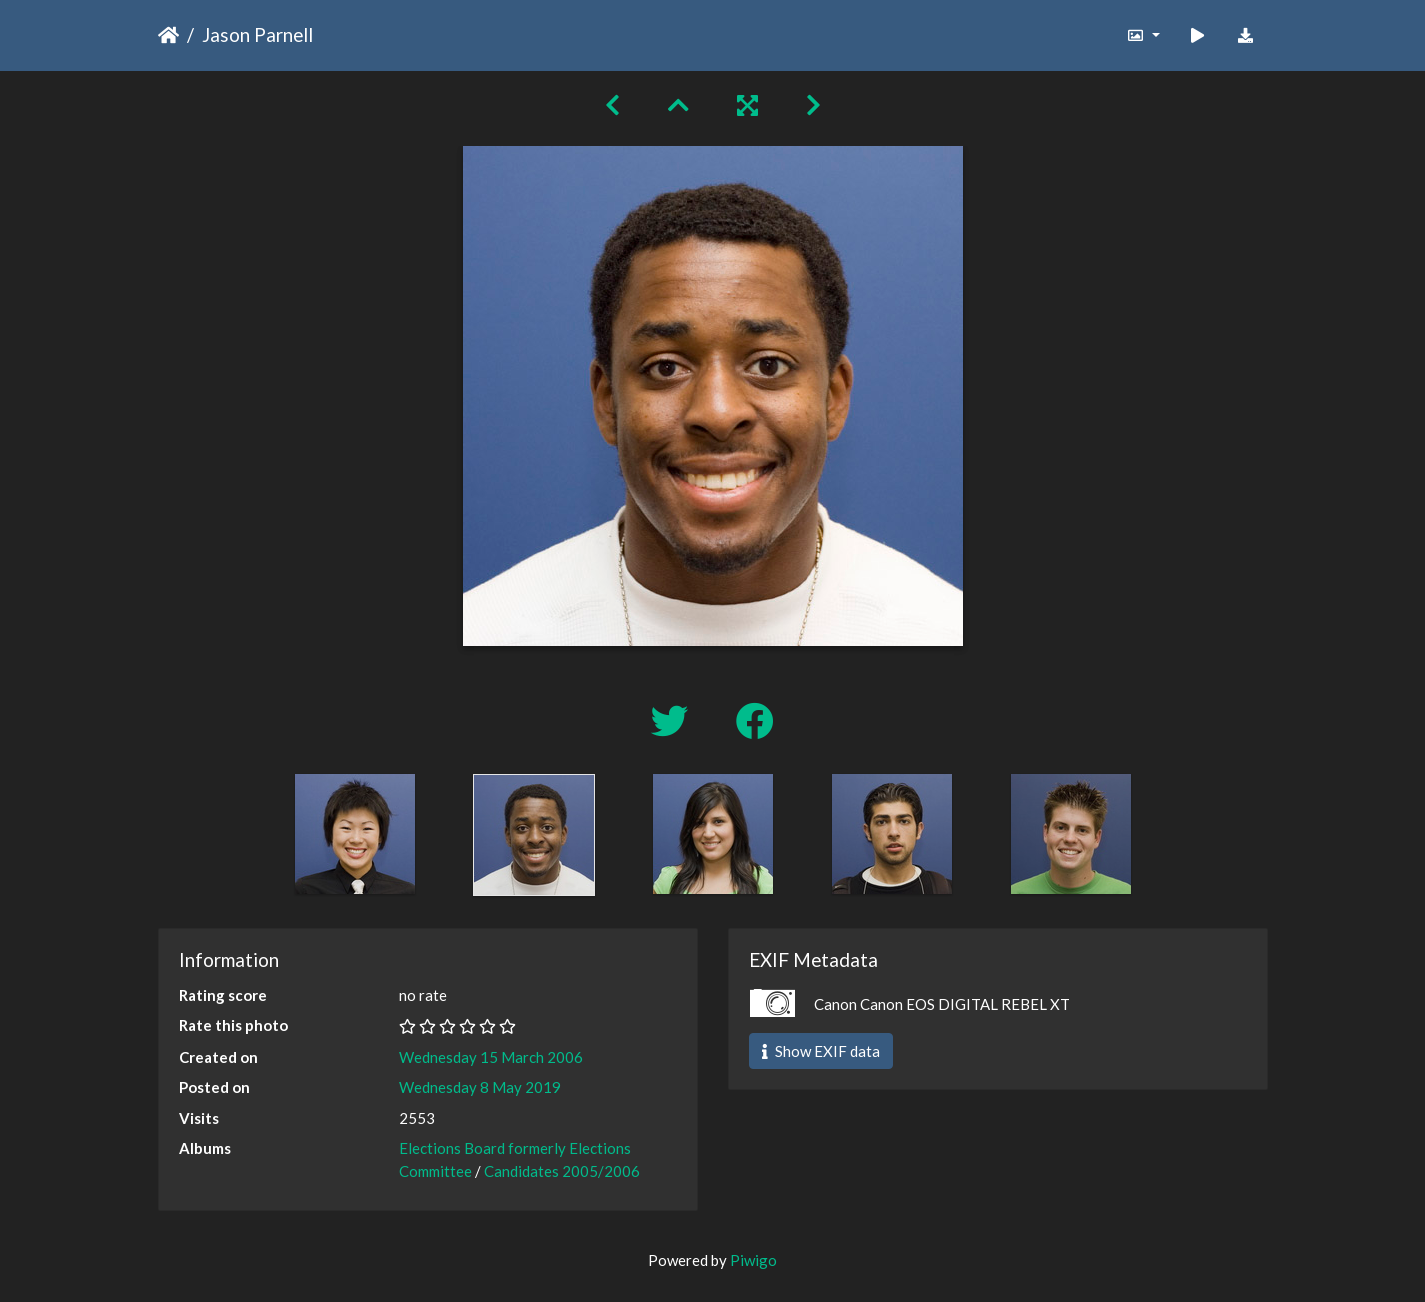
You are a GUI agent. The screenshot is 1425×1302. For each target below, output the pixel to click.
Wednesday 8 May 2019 (480, 1087)
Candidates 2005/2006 (562, 1171)
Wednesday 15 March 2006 (491, 1057)
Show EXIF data (821, 1051)
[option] (354, 834)
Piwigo (753, 1260)
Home (168, 35)
